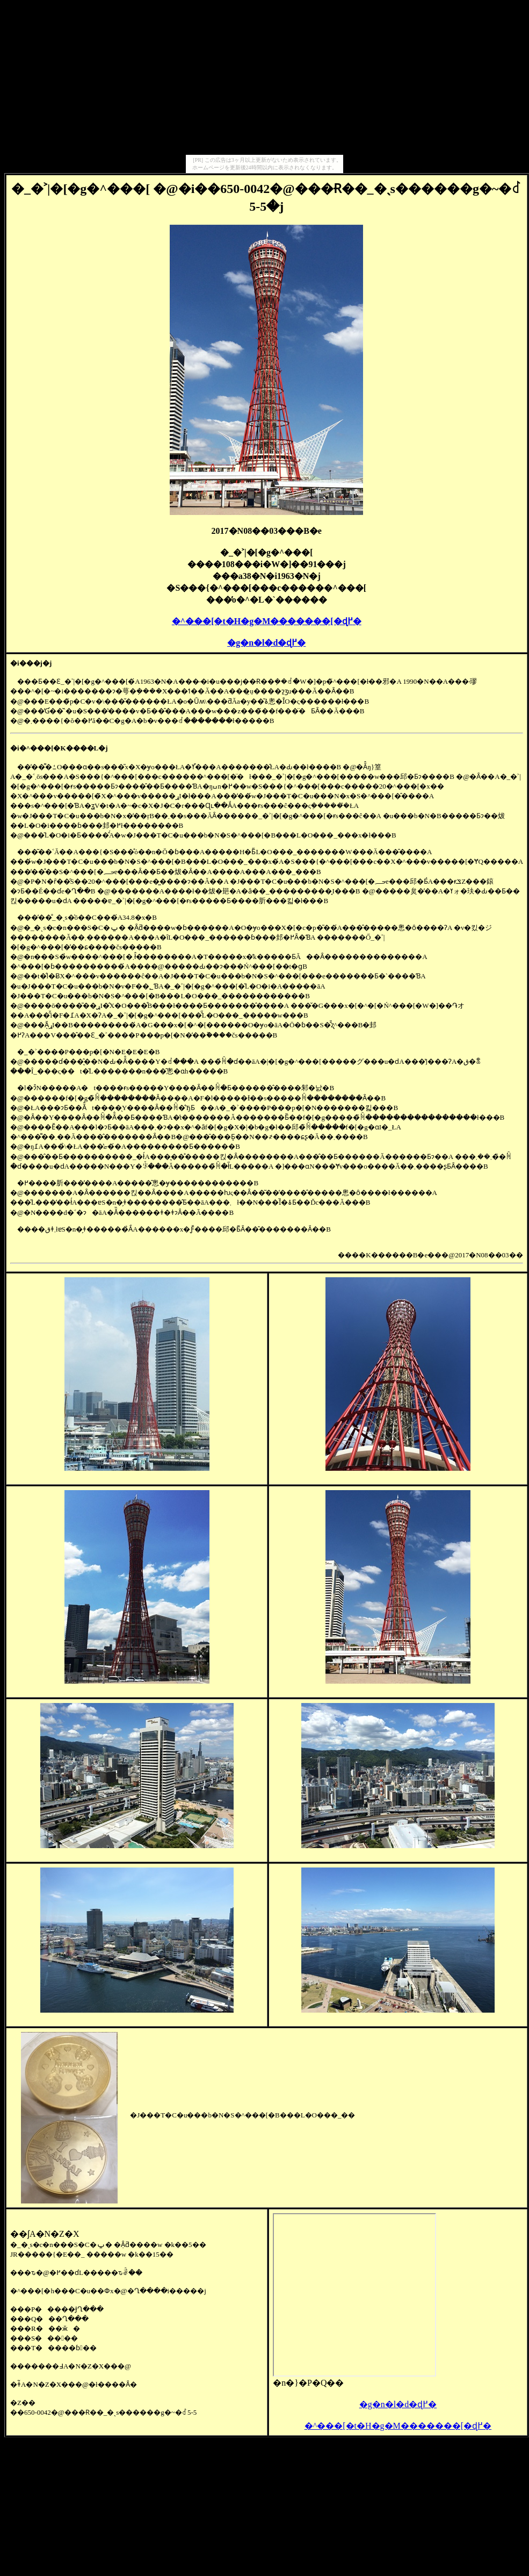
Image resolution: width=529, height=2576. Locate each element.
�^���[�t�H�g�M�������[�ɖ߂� (266, 621)
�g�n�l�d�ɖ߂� (266, 642)
